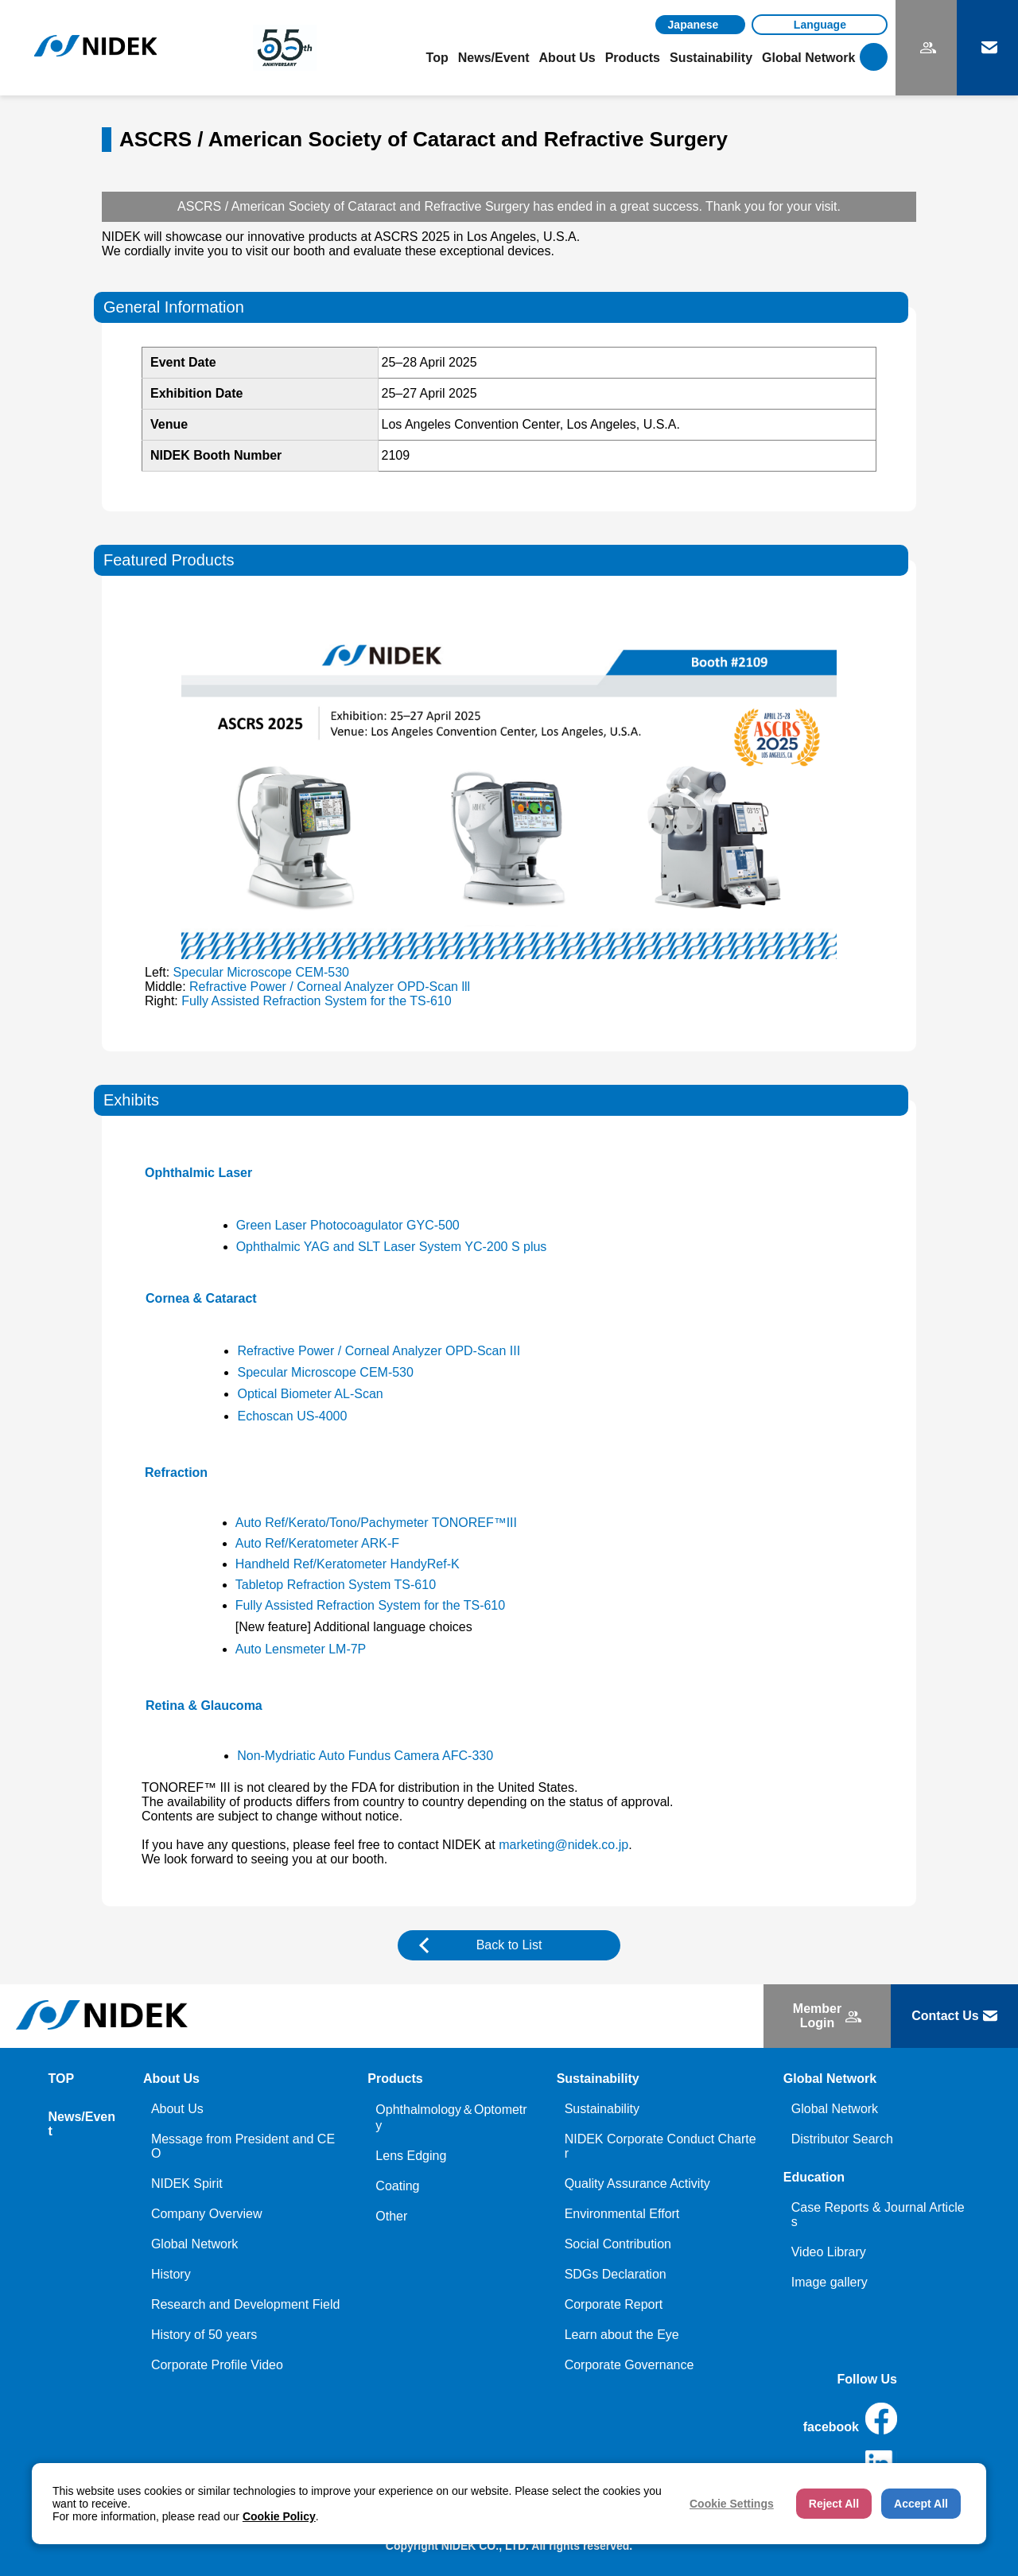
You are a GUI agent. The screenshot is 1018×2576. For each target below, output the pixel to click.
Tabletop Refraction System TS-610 (335, 1584)
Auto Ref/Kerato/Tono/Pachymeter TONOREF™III (376, 1522)
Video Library (828, 2252)
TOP (62, 2078)
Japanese (693, 24)
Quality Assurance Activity (637, 2183)
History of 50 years (204, 2334)
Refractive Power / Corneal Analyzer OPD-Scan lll (329, 986)
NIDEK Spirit (187, 2183)
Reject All (834, 2503)
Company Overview (206, 2213)
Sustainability (602, 2109)
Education (814, 2177)
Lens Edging (410, 2155)
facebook (850, 2418)
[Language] (820, 24)
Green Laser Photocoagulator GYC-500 (348, 1225)
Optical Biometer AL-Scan (310, 1394)
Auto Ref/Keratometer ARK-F (317, 1543)
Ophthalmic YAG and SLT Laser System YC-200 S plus (391, 1246)
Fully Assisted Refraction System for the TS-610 (316, 1001)
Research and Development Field (245, 2304)
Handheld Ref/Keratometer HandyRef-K (347, 1564)
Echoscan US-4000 (292, 1416)
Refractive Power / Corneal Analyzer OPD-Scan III (378, 1351)
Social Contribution (618, 2244)
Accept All (921, 2503)
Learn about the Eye (622, 2334)
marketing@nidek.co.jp (563, 1844)
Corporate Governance (629, 2365)
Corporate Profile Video (217, 2365)
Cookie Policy (279, 2516)
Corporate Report (614, 2304)
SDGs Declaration (615, 2274)
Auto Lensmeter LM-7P (301, 1649)
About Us (177, 2109)
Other (391, 2216)
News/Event (494, 57)
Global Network (194, 2244)
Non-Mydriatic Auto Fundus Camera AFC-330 (365, 1755)
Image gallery (829, 2282)
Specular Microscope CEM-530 (261, 972)
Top (437, 57)
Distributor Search (842, 2139)
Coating (397, 2186)
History (171, 2274)
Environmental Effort (622, 2213)
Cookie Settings (732, 2503)
